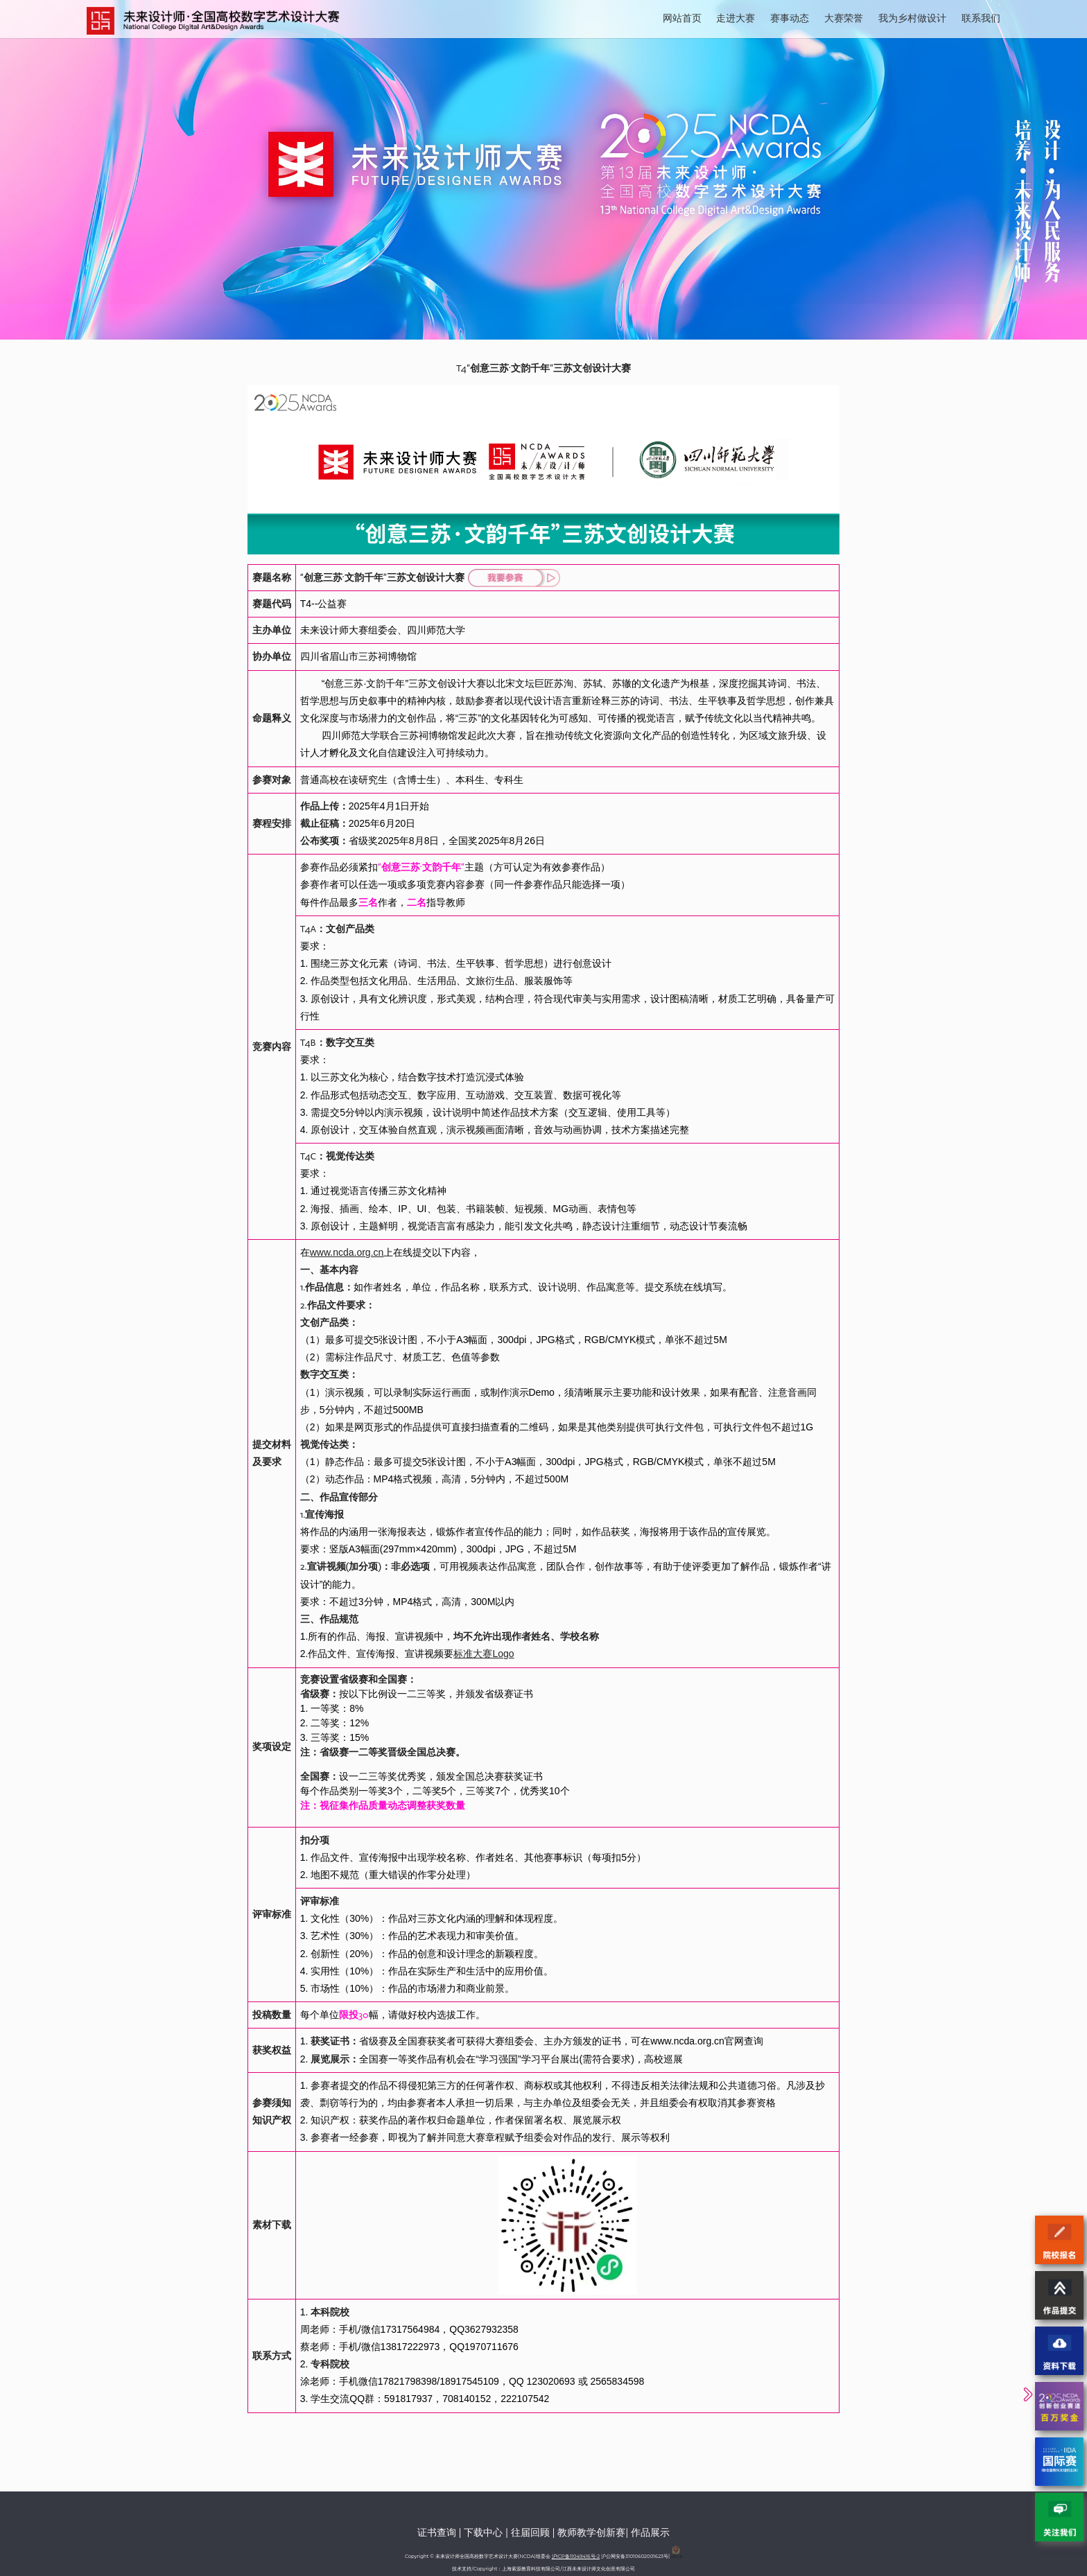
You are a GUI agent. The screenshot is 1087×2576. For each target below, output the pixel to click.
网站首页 (682, 18)
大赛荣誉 (843, 18)
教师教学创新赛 (591, 2532)
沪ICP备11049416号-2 (576, 2556)
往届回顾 (530, 2532)
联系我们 (981, 18)
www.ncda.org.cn (347, 1252)
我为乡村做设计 (912, 18)
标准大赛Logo (483, 1653)
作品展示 (650, 2532)
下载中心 (483, 2532)
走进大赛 (735, 18)
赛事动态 (789, 18)
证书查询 (436, 2532)
